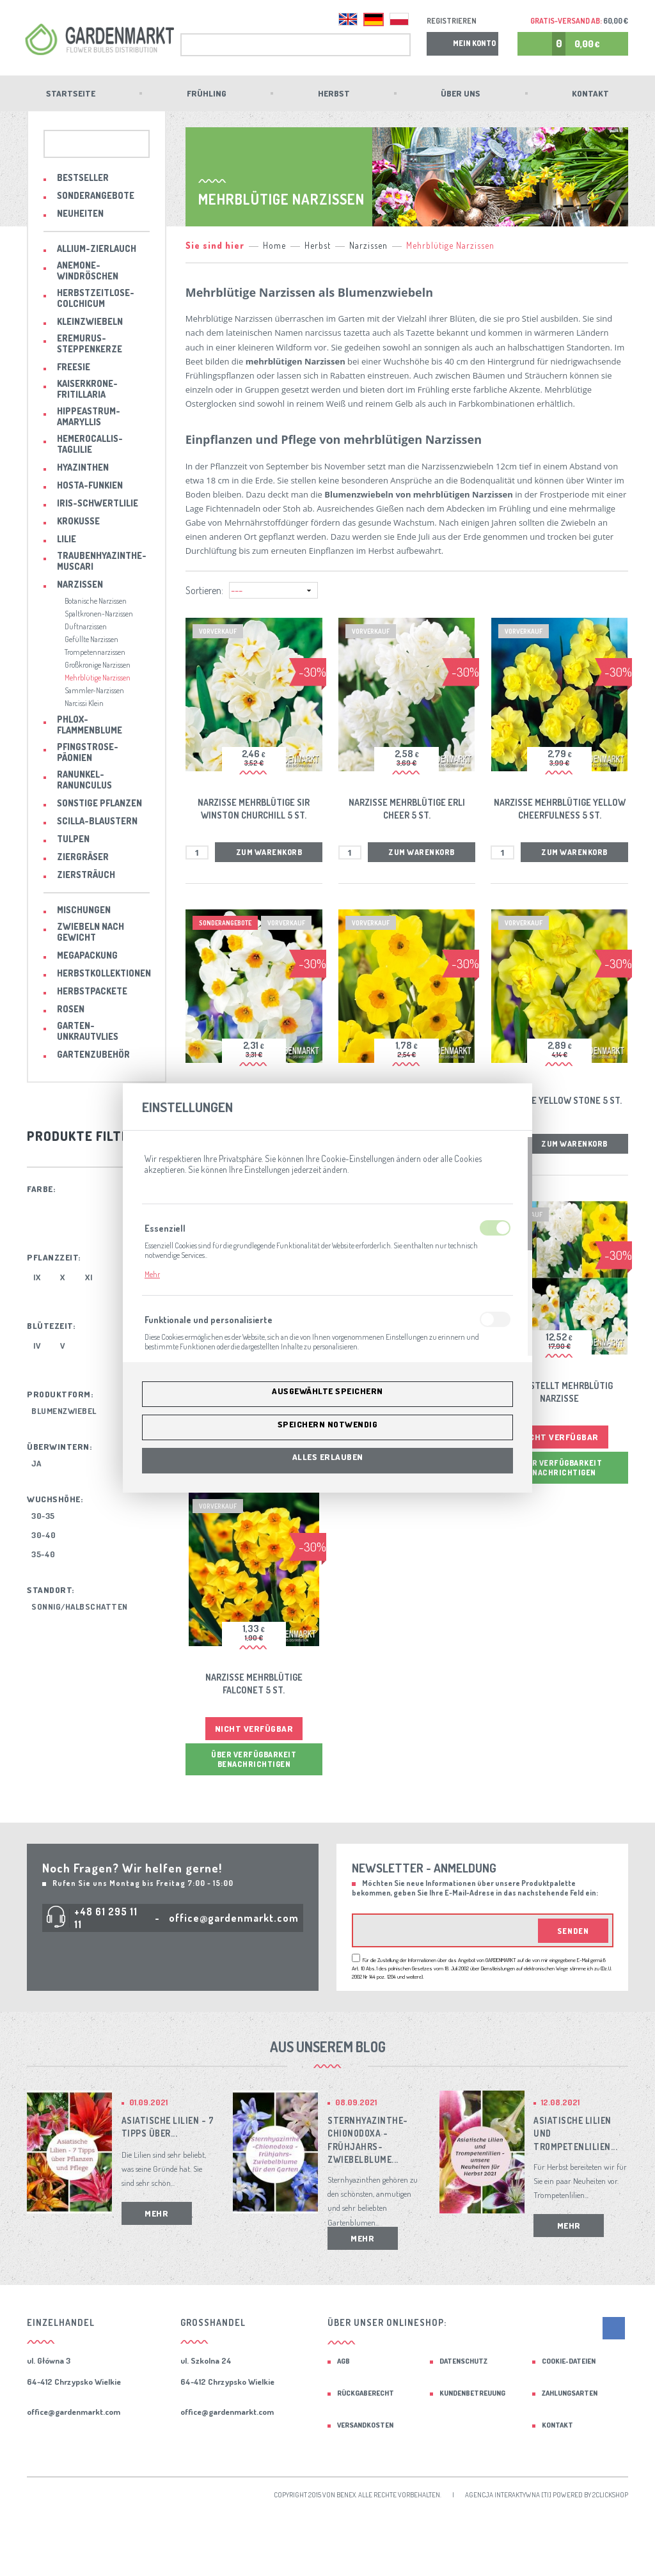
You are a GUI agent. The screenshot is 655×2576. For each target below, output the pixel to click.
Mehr (152, 1274)
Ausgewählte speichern (327, 1391)
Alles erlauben (327, 1457)
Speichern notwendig (328, 1424)
